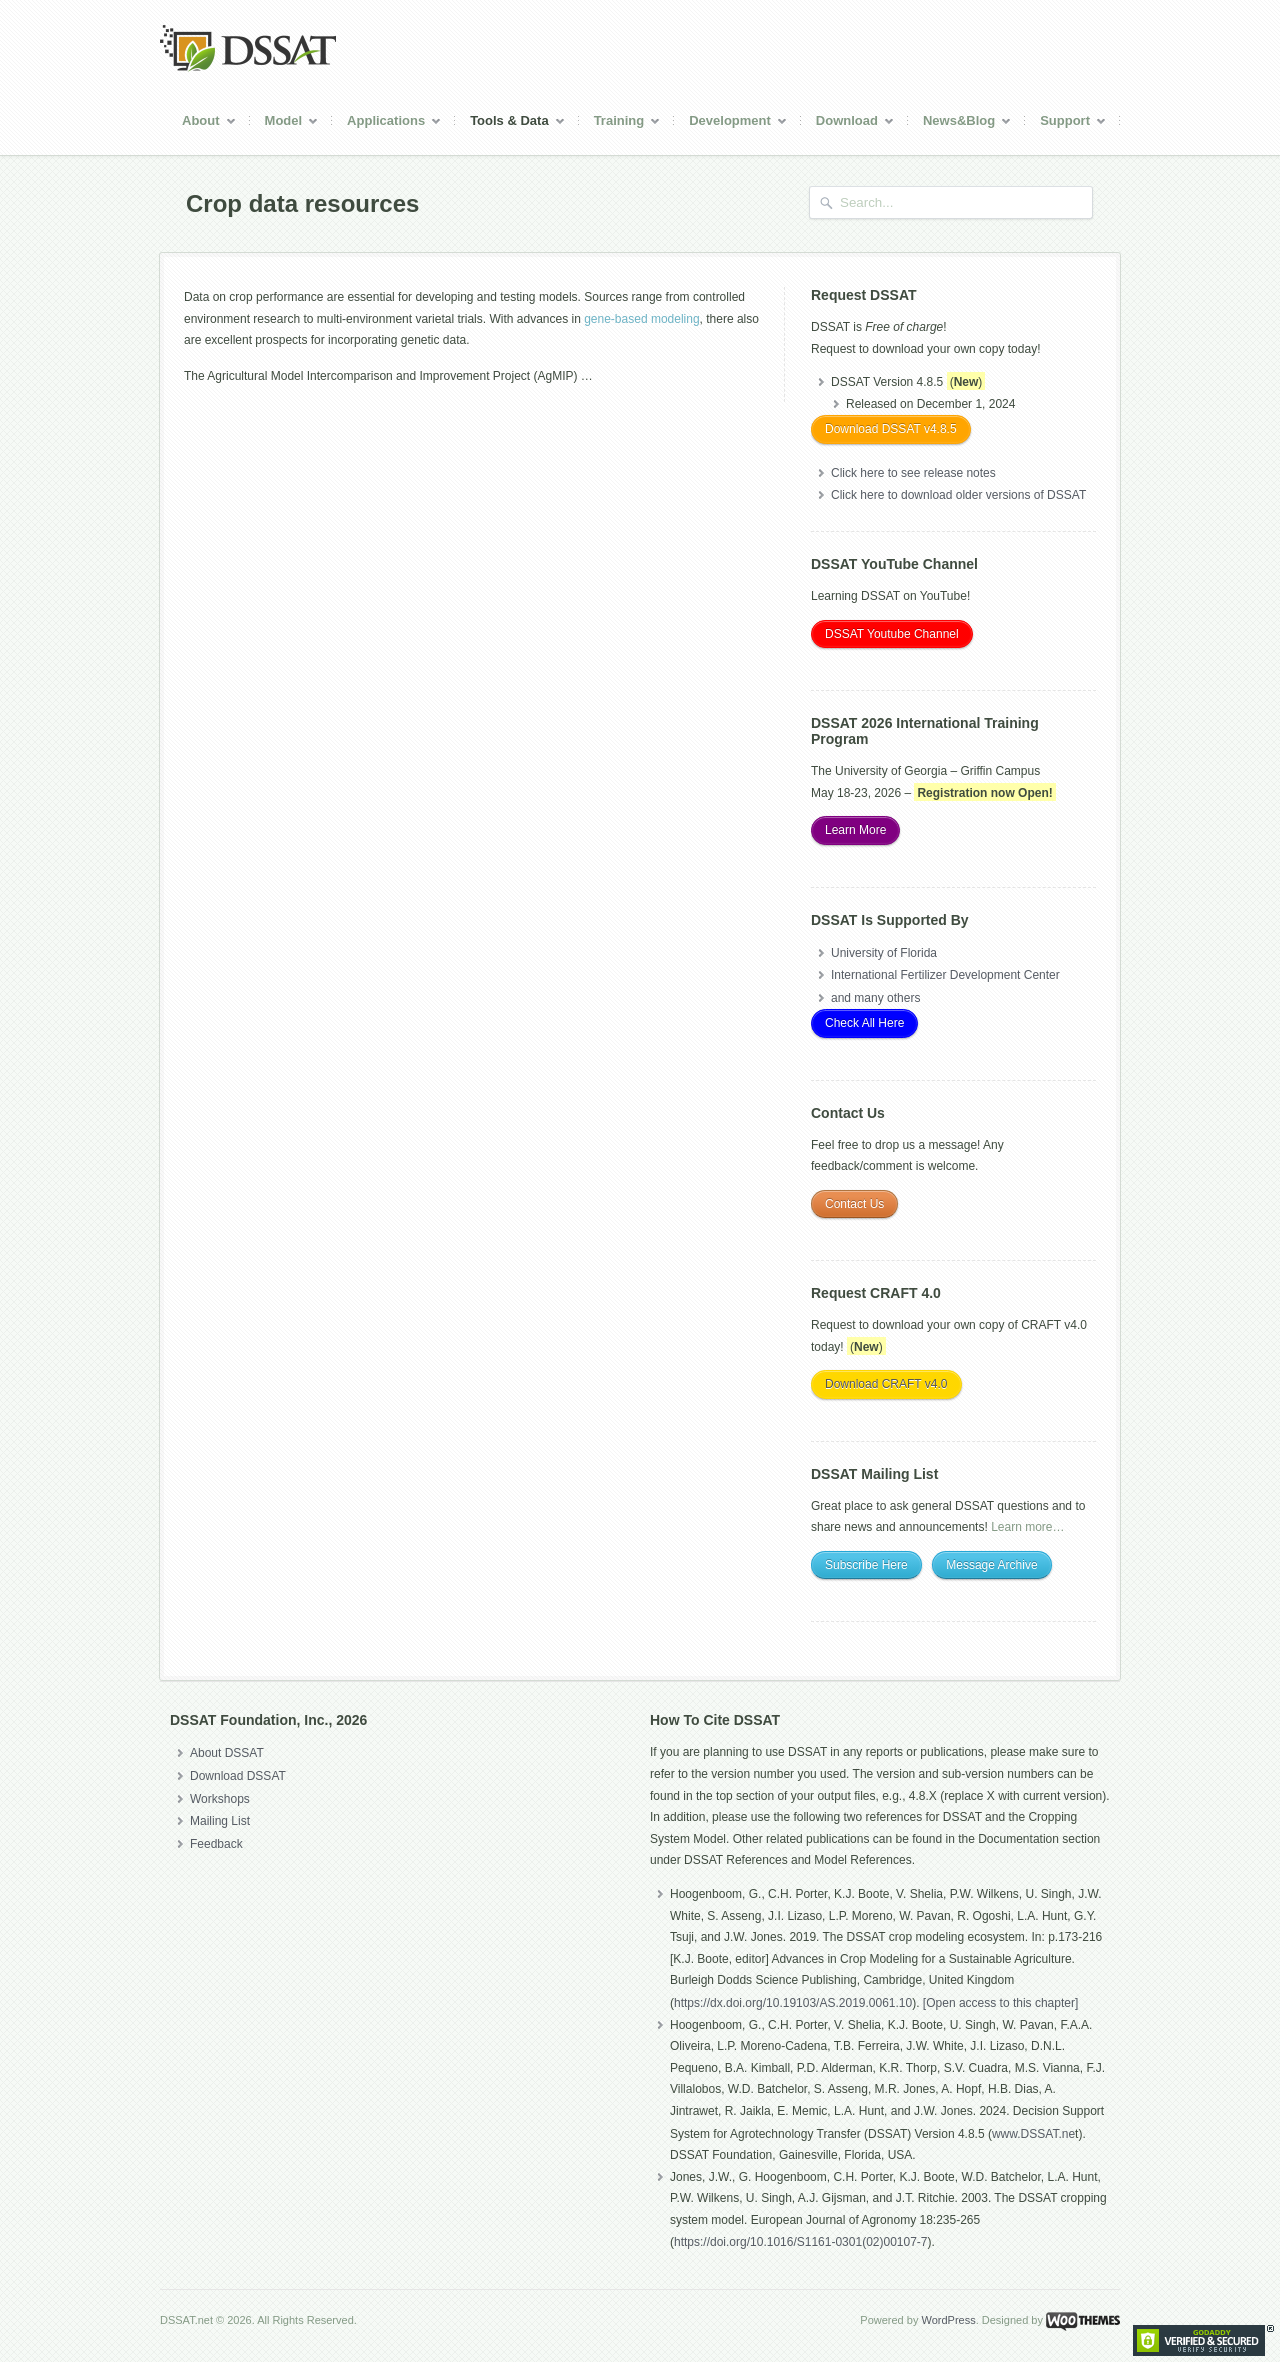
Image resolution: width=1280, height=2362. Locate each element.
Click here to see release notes (913, 473)
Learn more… (1027, 1527)
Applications (387, 123)
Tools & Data (510, 123)
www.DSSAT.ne (1033, 2134)
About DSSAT (227, 1753)
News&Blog (960, 123)
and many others (875, 998)
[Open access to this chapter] (1000, 2003)
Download (848, 123)
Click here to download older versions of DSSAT (958, 495)
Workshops (220, 1799)
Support (1066, 123)
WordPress (948, 2320)
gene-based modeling (641, 319)
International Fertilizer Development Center (945, 975)
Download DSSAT (238, 1776)
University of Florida (884, 953)
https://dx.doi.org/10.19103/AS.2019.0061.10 (793, 2003)
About (202, 123)
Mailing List (220, 1821)
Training (620, 123)
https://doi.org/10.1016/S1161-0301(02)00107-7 (801, 2242)
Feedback (216, 1844)
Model (285, 123)
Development (731, 123)
